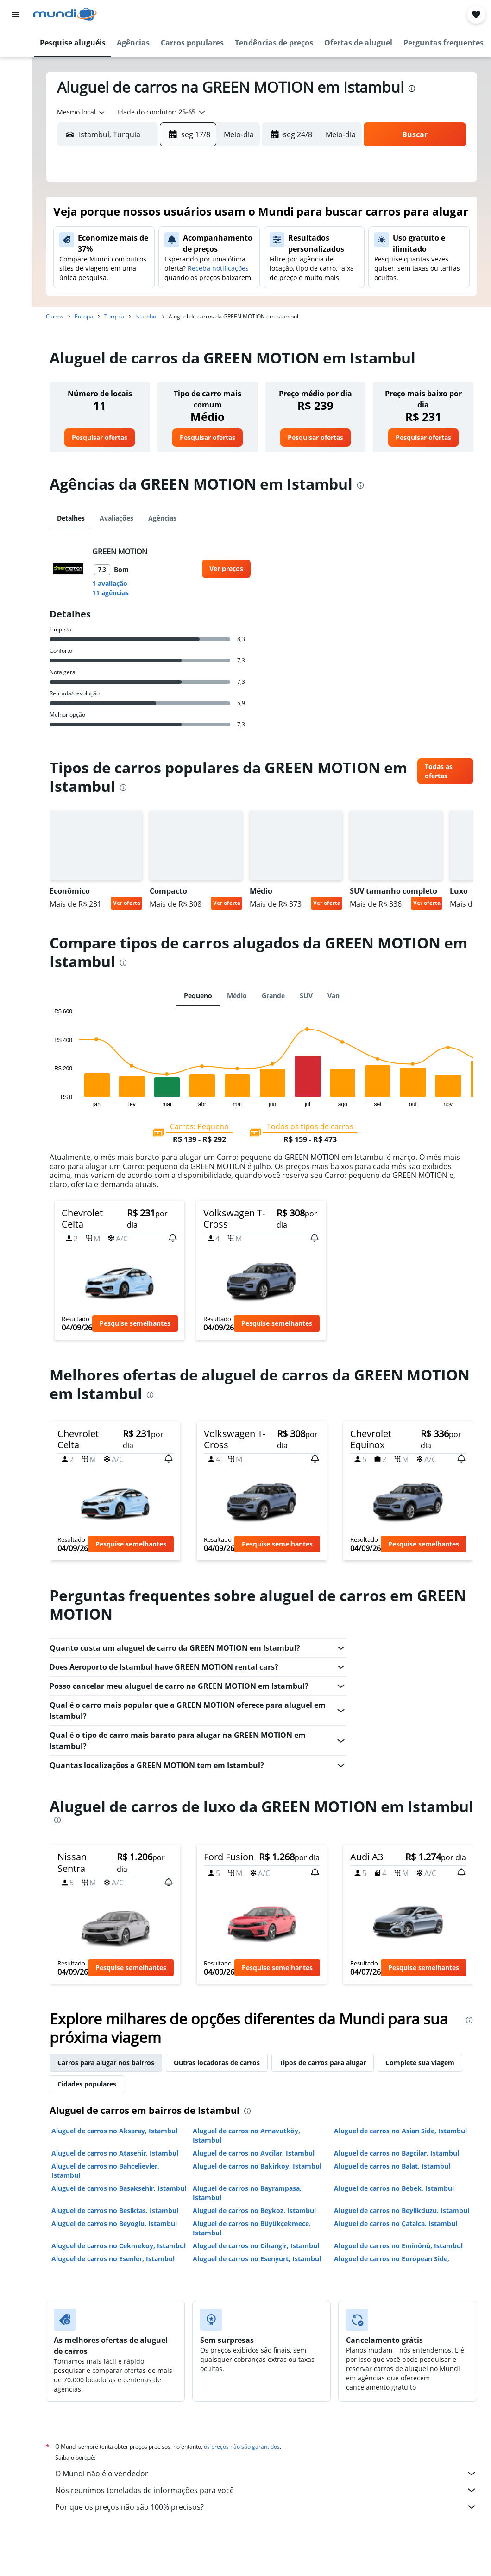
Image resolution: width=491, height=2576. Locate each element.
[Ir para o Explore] (16, 120)
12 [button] (163, 266)
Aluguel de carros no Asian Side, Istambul (400, 2130)
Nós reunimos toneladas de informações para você (266, 2490)
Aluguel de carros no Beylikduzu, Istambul (401, 2210)
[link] (99, 437)
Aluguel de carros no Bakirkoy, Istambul (257, 2166)
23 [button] (97, 310)
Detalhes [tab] (71, 518)
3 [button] (119, 243)
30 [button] (97, 332)
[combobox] (81, 112)
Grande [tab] (273, 995)
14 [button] (208, 266)
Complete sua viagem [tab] (419, 2062)
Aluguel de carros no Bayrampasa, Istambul (247, 2193)
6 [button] (186, 243)
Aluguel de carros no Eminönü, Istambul (398, 2245)
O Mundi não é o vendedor (266, 2473)
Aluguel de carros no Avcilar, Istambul (254, 2153)
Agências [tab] (162, 518)
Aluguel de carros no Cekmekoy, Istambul (118, 2245)
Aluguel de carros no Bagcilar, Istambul (396, 2153)
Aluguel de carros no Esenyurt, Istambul (257, 2258)
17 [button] (119, 288)
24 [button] (119, 310)
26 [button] (163, 310)
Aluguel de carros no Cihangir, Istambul (256, 2245)
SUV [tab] (306, 995)
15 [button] (230, 266)
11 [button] (141, 266)
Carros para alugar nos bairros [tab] (105, 2062)
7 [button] (208, 243)
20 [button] (186, 288)
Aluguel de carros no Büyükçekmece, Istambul (252, 2228)
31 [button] (119, 332)
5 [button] (164, 243)
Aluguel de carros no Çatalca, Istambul (395, 2223)
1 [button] (230, 221)
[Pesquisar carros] (16, 81)
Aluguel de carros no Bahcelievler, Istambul (105, 2171)
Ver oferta (126, 903)
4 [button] (141, 243)
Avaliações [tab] (116, 518)
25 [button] (141, 310)
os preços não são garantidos (242, 2446)
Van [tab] (333, 995)
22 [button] (230, 288)
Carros (54, 316)
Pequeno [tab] (198, 995)
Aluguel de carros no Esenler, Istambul (113, 2258)
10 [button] (119, 266)
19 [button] (163, 288)
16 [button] (97, 288)
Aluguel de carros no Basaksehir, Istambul (118, 2188)
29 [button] (230, 310)
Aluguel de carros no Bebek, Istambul (394, 2188)
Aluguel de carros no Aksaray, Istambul (114, 2130)
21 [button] (208, 288)
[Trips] (16, 147)
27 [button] (186, 310)
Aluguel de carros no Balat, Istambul (392, 2166)
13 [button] (186, 266)
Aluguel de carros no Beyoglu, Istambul (114, 2223)
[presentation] (412, 88)
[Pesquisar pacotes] (16, 101)
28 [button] (208, 310)
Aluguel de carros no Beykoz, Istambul (254, 2210)
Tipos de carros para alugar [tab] (322, 2062)
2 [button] (97, 243)
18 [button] (141, 288)
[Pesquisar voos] (16, 42)
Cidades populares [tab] (86, 2084)
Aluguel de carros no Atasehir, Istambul (114, 2153)
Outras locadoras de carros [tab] (217, 2062)
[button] (16, 14)
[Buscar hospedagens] (16, 62)
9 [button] (97, 266)
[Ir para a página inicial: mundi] (65, 14)
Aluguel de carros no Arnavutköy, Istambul (246, 2135)
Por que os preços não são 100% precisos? (266, 2506)
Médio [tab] (237, 995)
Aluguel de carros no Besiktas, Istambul (114, 2210)
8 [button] (230, 243)
